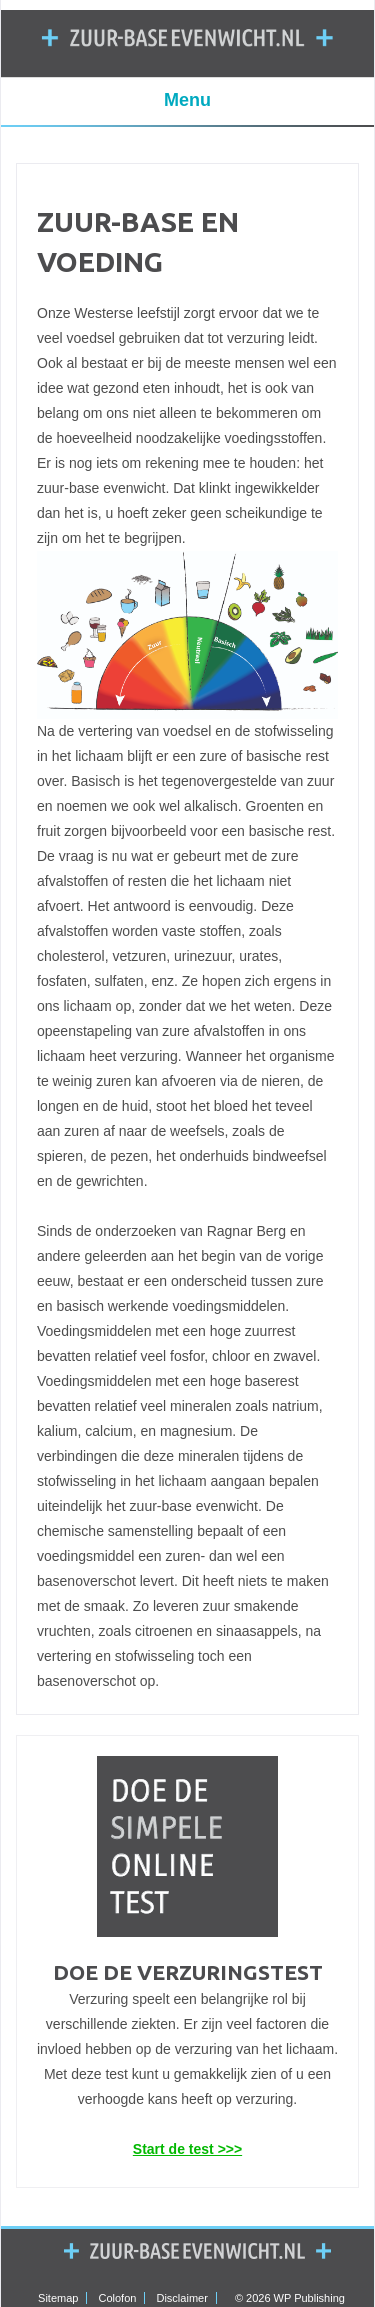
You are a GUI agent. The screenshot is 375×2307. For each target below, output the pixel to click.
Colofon (118, 2298)
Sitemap (58, 2298)
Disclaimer (181, 2298)
